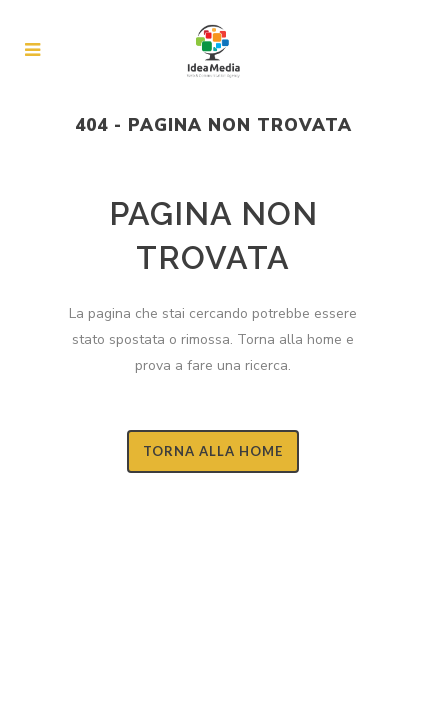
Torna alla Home (213, 451)
